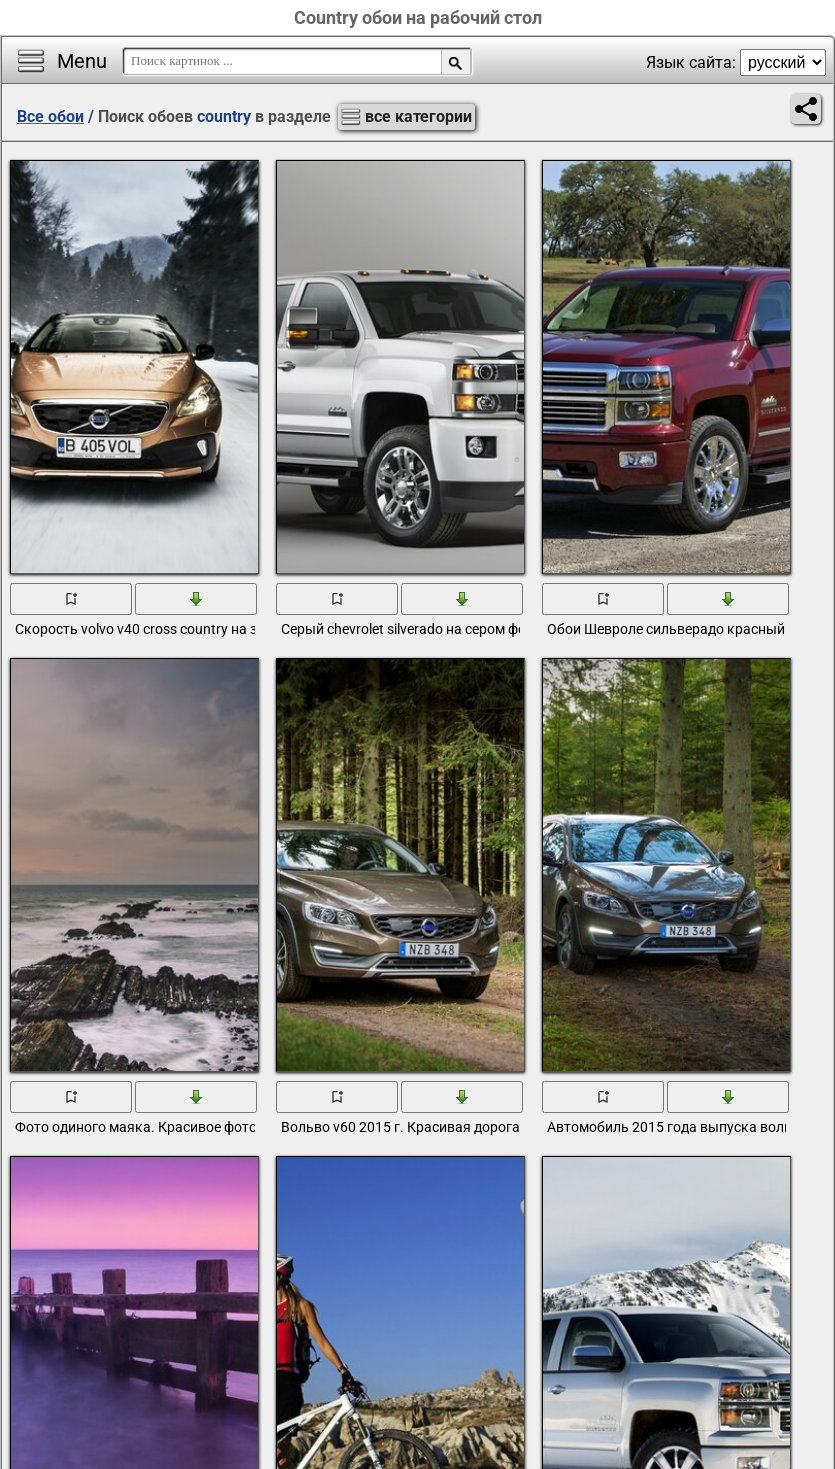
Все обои (50, 116)
